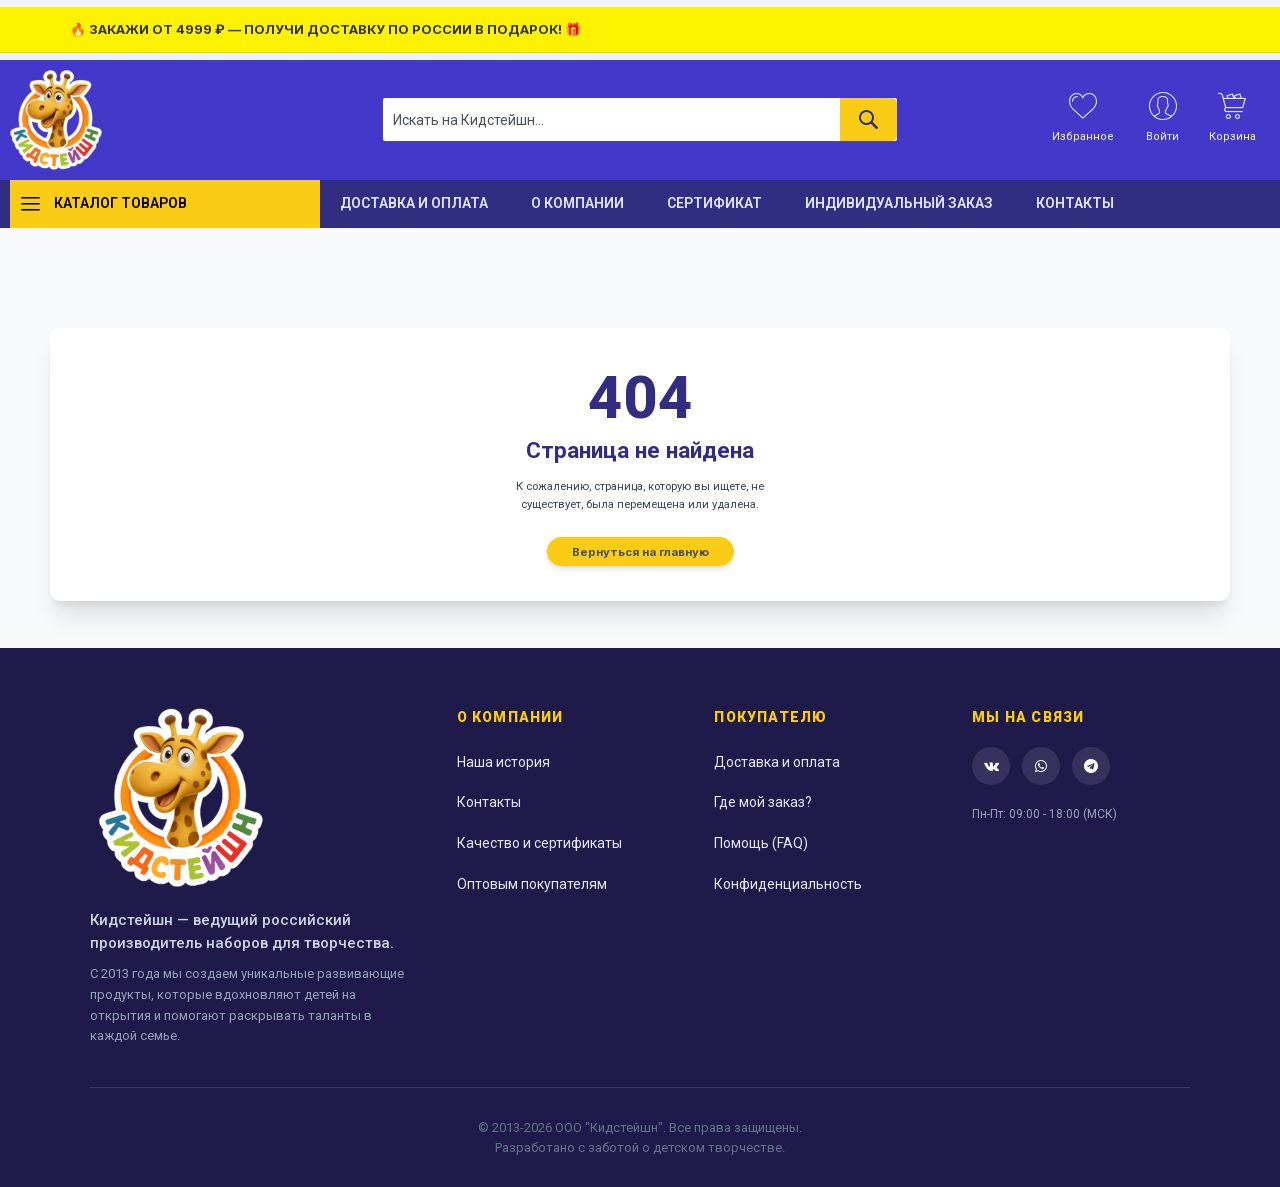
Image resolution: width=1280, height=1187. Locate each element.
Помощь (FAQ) (761, 843)
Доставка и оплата (777, 762)
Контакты (489, 802)
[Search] (868, 119)
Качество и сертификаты (539, 843)
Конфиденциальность (788, 884)
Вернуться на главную (640, 551)
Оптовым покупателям (532, 884)
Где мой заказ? (763, 802)
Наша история (503, 762)
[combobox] (639, 119)
